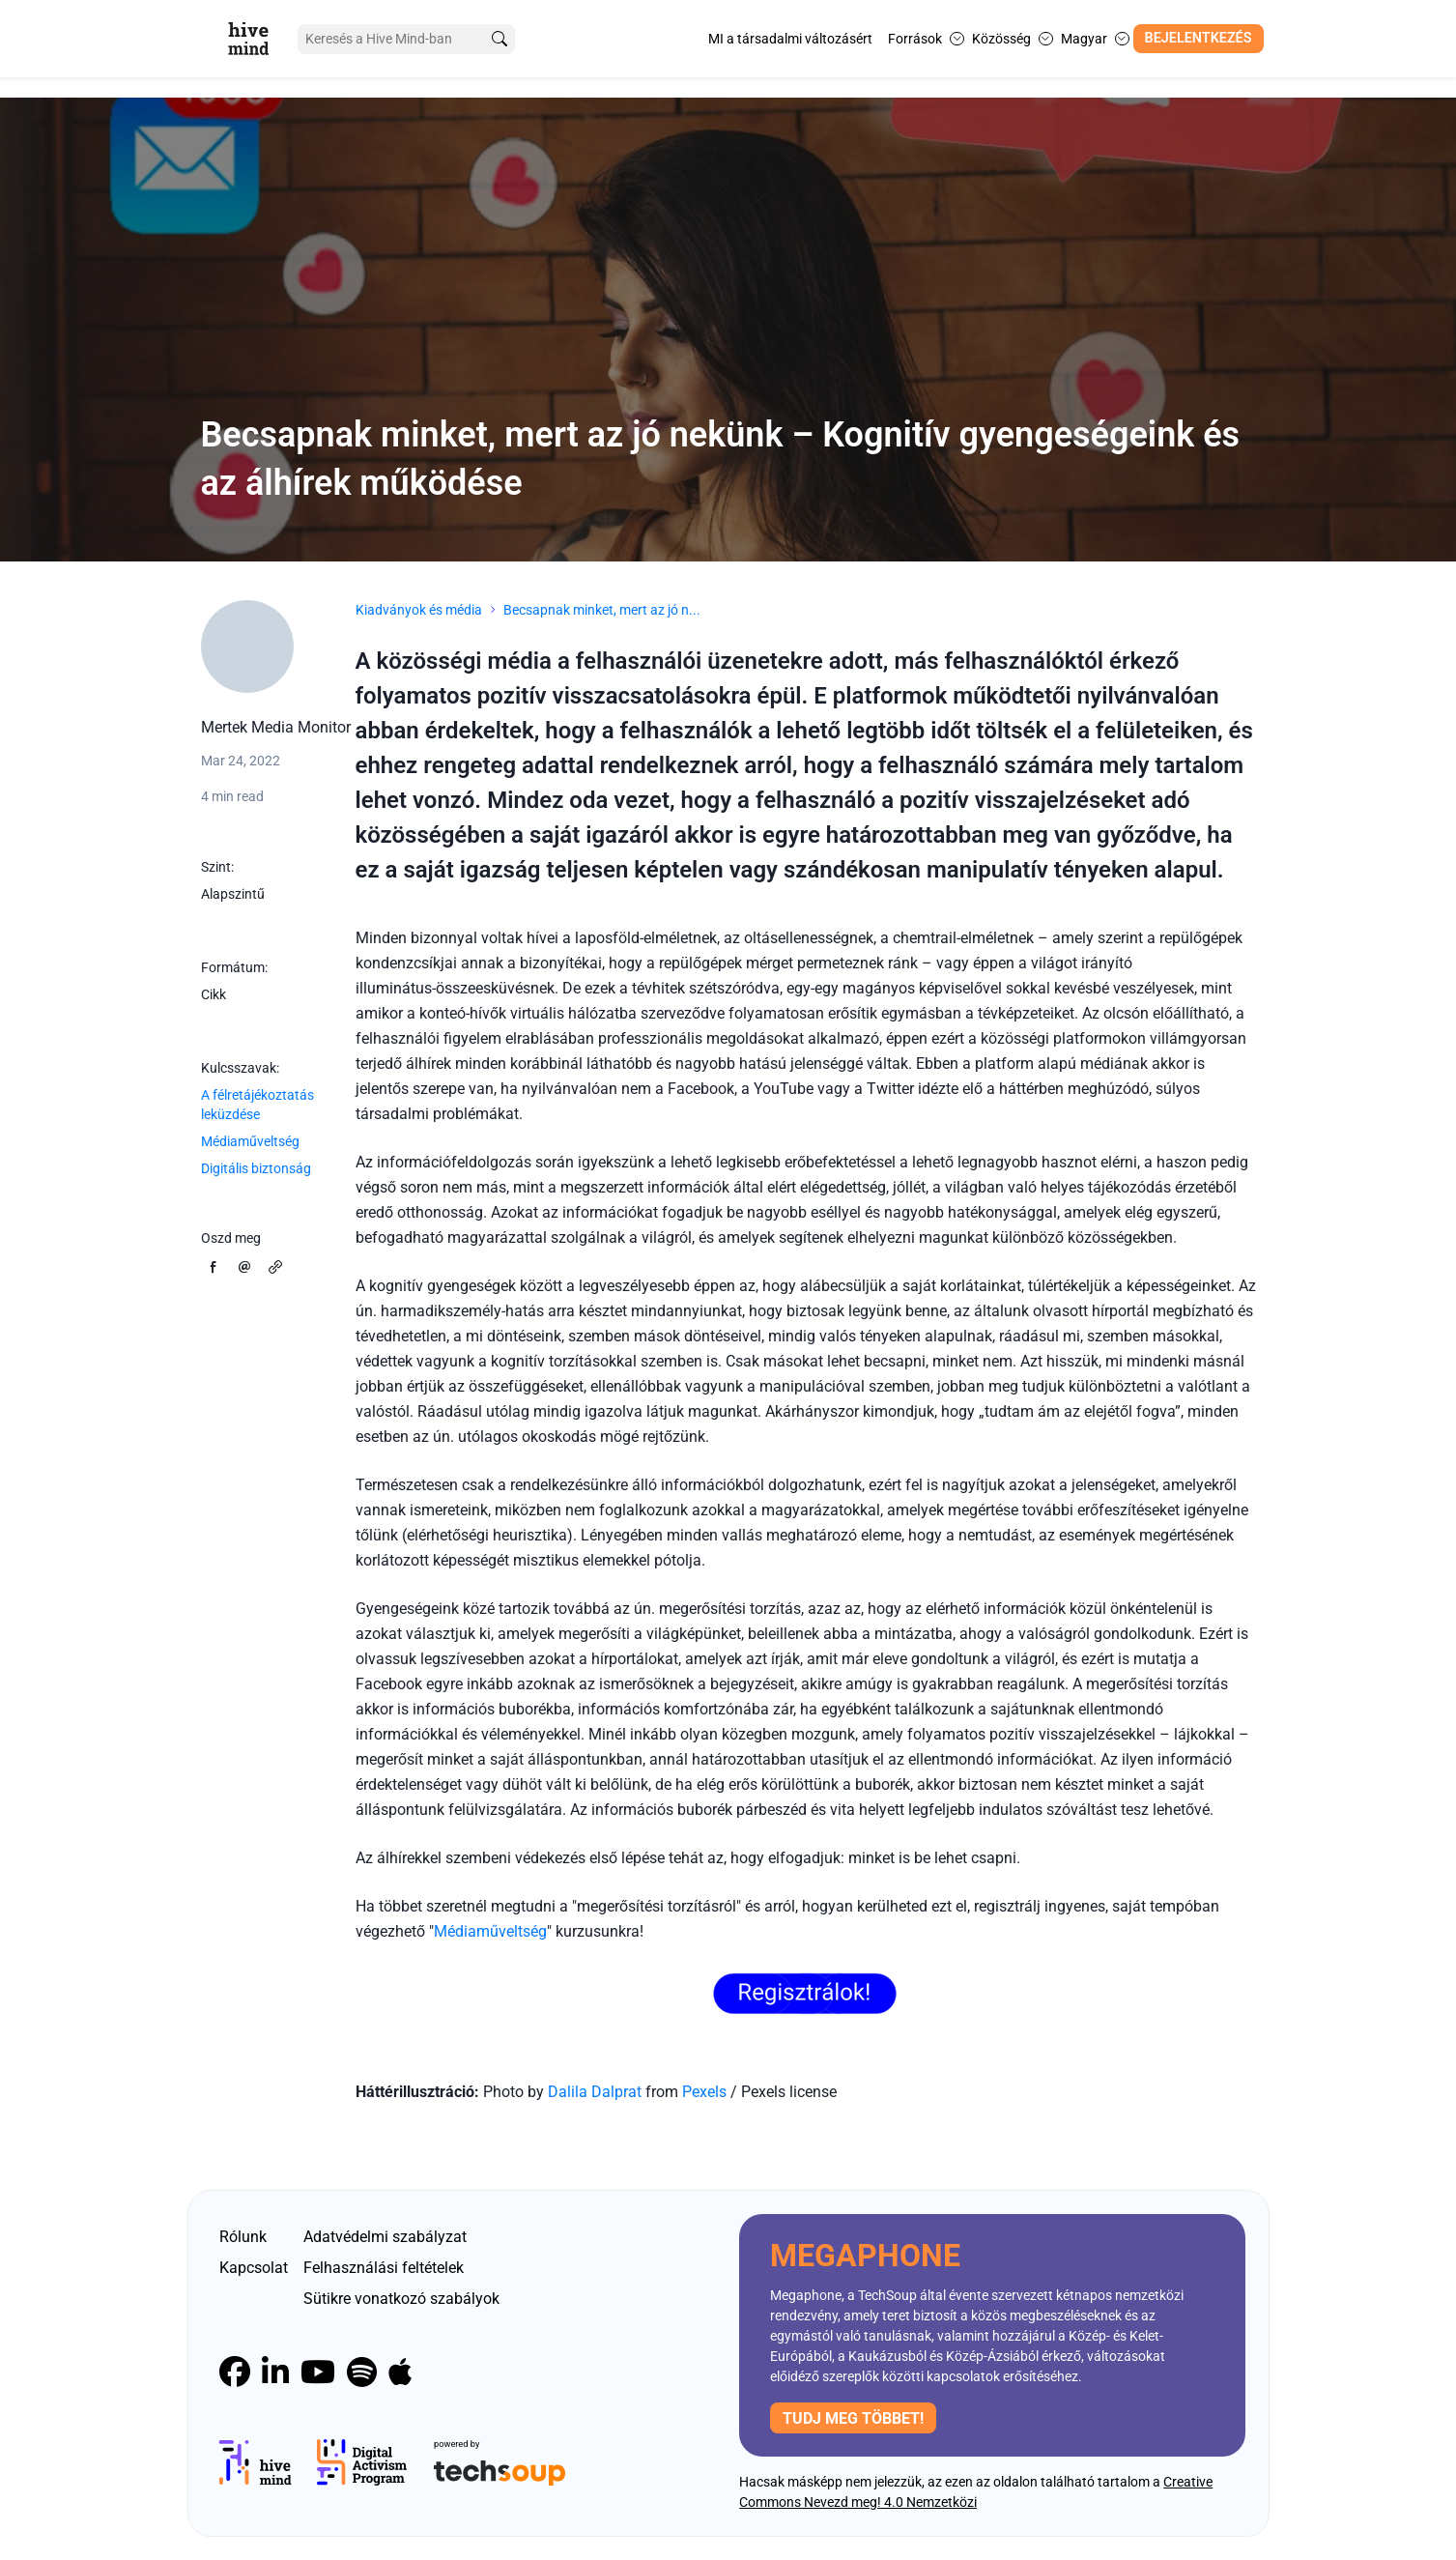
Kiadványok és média (419, 610)
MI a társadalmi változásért (790, 38)
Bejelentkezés (1198, 38)
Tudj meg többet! (853, 2418)
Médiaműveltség (250, 1141)
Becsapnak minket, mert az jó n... (601, 610)
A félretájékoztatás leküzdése (257, 1104)
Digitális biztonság (256, 1168)
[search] (499, 39)
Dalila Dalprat (595, 2092)
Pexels (706, 2092)
